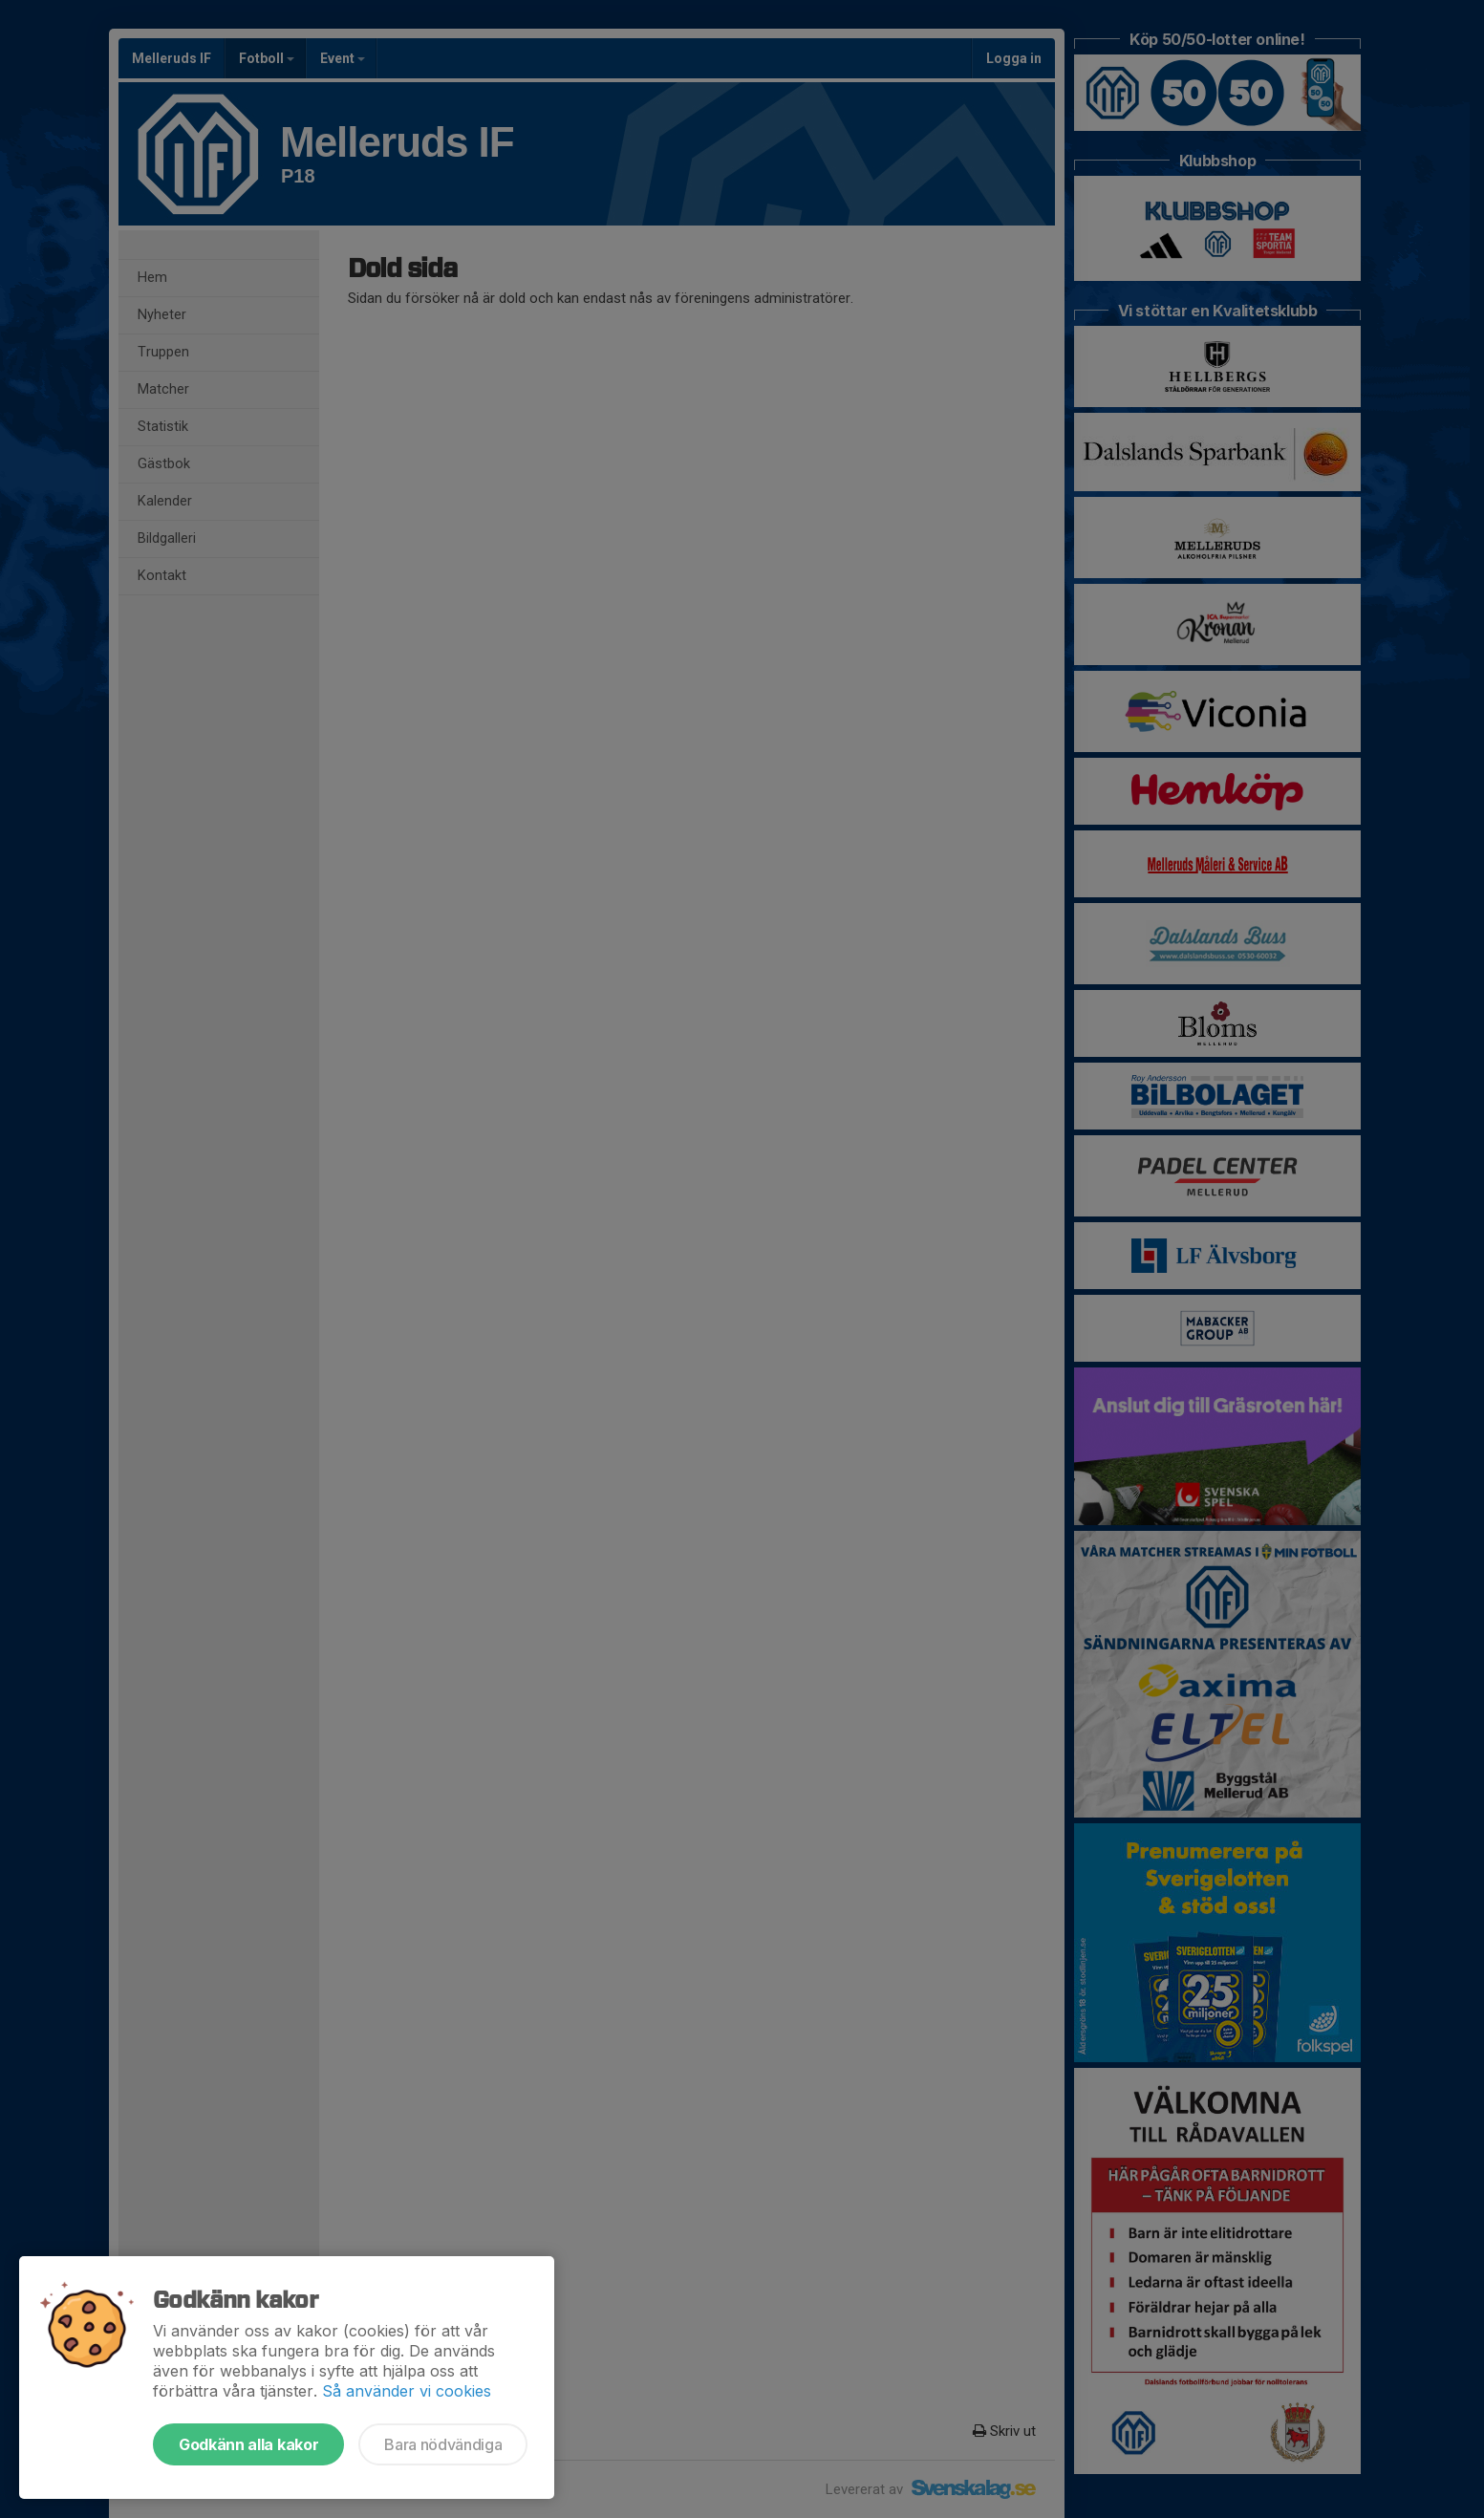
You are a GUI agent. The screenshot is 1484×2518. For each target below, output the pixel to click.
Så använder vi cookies (406, 2390)
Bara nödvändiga (443, 2444)
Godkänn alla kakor (248, 2444)
